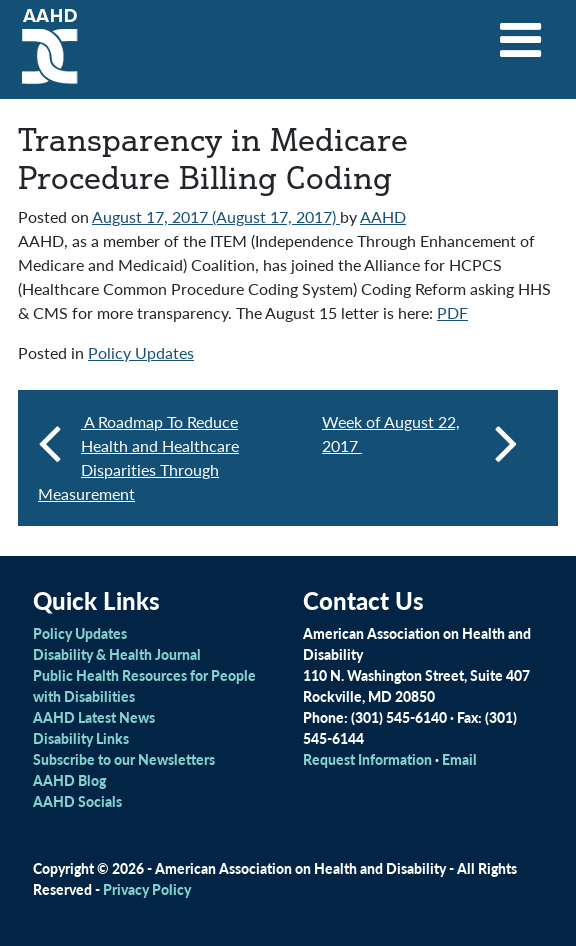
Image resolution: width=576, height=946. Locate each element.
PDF (452, 312)
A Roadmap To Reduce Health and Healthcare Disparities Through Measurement (138, 457)
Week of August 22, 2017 (420, 442)
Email (459, 759)
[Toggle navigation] (521, 33)
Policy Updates (141, 352)
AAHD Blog (69, 780)
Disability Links (81, 738)
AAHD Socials (77, 801)
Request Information (367, 759)
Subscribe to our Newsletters (124, 759)
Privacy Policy (147, 889)
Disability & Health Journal (117, 654)
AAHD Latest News (94, 717)
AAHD (383, 216)
